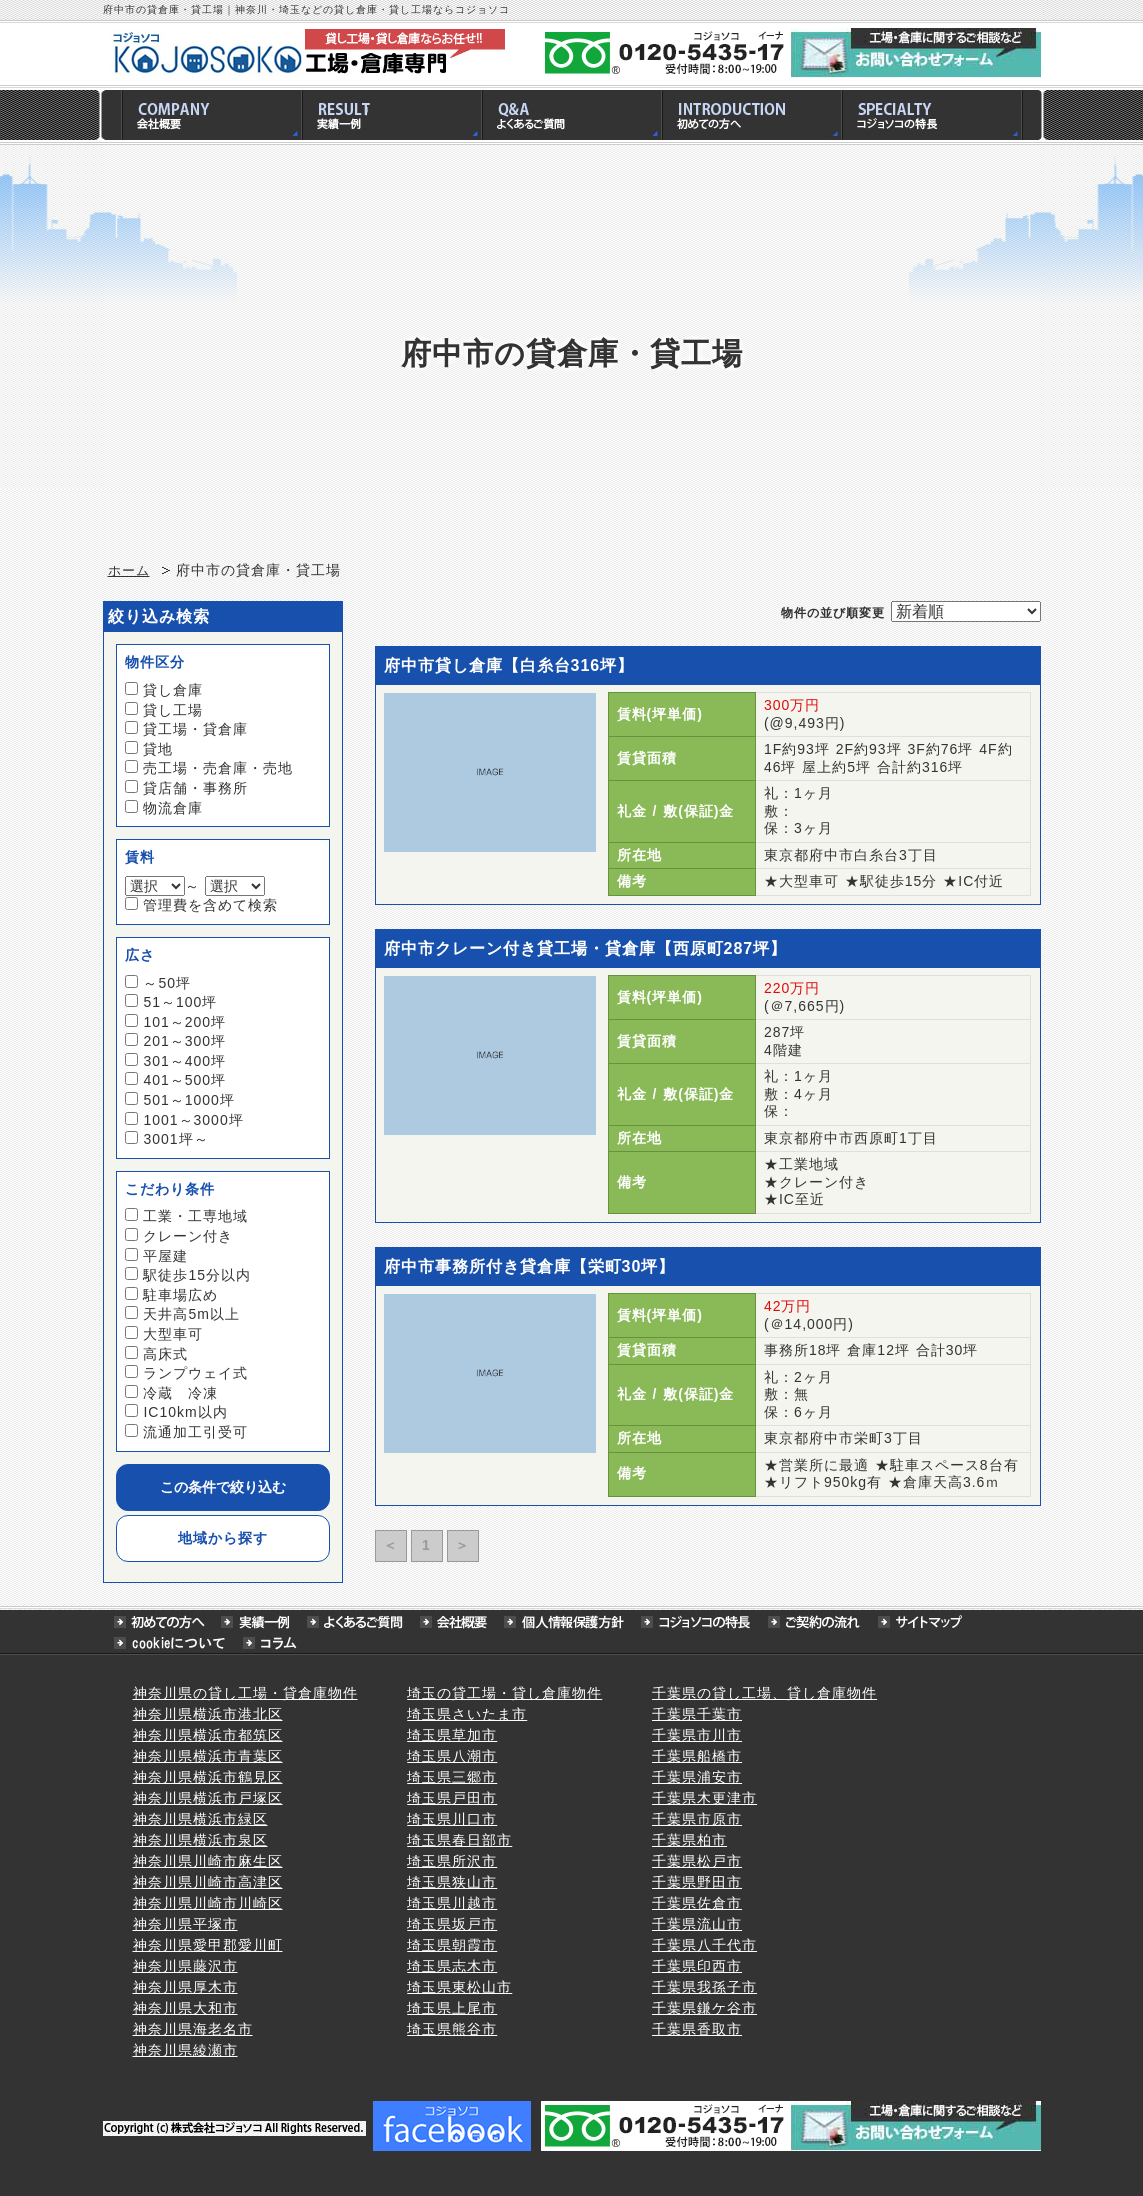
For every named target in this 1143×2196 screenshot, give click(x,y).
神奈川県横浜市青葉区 (208, 1756)
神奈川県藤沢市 (185, 1966)
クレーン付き (188, 1236)
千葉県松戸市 (697, 1861)
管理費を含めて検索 (210, 905)
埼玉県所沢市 (452, 1861)
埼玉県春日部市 (459, 1840)
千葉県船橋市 (697, 1756)
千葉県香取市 (697, 2029)
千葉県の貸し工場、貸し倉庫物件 (764, 1693)
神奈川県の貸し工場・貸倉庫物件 (245, 1693)
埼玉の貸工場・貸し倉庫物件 (504, 1693)
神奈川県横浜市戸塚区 (208, 1798)
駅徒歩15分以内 (197, 1275)
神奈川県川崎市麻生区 (208, 1861)
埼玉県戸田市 (452, 1798)
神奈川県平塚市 (185, 1924)
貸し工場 (173, 710)
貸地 (158, 749)
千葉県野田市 (697, 1882)
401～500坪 (184, 1080)
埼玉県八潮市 (452, 1756)
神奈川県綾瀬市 (185, 2050)
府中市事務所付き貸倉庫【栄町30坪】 (530, 1266)
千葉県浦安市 (697, 1777)
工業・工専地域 (195, 1216)
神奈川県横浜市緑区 (200, 1819)
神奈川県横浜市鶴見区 (208, 1777)
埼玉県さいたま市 (467, 1714)
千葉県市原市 (697, 1819)
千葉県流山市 (697, 1924)
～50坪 (167, 983)
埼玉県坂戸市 (452, 1924)
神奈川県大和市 (185, 2008)
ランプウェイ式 (195, 1373)
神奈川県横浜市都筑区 (208, 1735)
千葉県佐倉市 (697, 1903)
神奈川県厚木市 (185, 1987)
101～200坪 (184, 1022)
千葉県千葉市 (697, 1714)
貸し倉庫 (173, 690)
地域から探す (223, 1538)
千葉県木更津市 (704, 1798)
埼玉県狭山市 (452, 1882)
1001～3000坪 (193, 1120)
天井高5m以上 (191, 1314)
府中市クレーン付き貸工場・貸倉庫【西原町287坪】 (586, 948)
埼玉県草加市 (452, 1735)
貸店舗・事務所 (195, 788)
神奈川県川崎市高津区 (208, 1882)
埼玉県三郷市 (452, 1777)
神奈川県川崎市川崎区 (208, 1903)
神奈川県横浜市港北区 (208, 1714)
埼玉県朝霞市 (452, 1945)
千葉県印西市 (697, 1966)
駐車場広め (180, 1295)
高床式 (165, 1354)
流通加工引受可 (195, 1432)
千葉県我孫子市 (704, 1987)
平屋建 (165, 1256)
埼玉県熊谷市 (452, 2029)
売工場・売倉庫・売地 (218, 768)
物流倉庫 (173, 808)
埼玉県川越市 (452, 1903)
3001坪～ (175, 1139)
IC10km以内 (185, 1412)
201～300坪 (184, 1041)
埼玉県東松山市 (459, 1987)
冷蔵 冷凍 (180, 1393)
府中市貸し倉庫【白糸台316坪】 (509, 665)
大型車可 (173, 1334)
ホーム (129, 571)
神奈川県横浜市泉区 (200, 1840)
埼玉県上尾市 (452, 2008)
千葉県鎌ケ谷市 (704, 2008)
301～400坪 (184, 1061)
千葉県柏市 (689, 1840)
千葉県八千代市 (704, 1945)
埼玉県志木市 (452, 1966)
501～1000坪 (189, 1100)
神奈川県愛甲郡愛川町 (208, 1945)
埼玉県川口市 (452, 1819)
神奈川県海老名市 (193, 2029)
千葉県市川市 (697, 1735)
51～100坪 (180, 1002)
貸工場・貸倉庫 (195, 729)
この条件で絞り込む (223, 1487)
